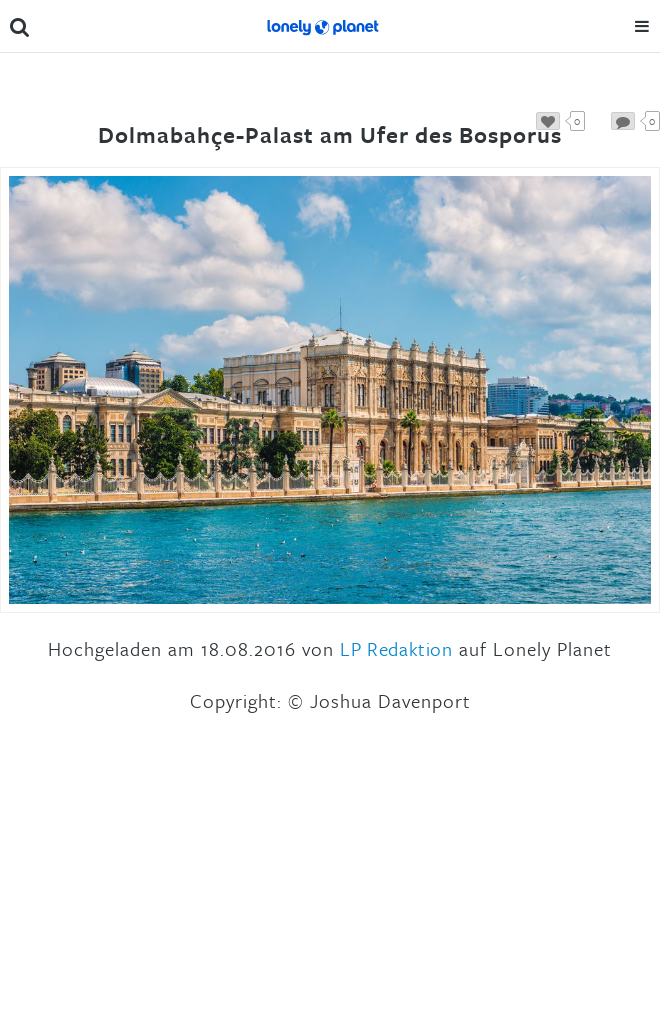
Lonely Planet (322, 26)
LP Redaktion (396, 648)
